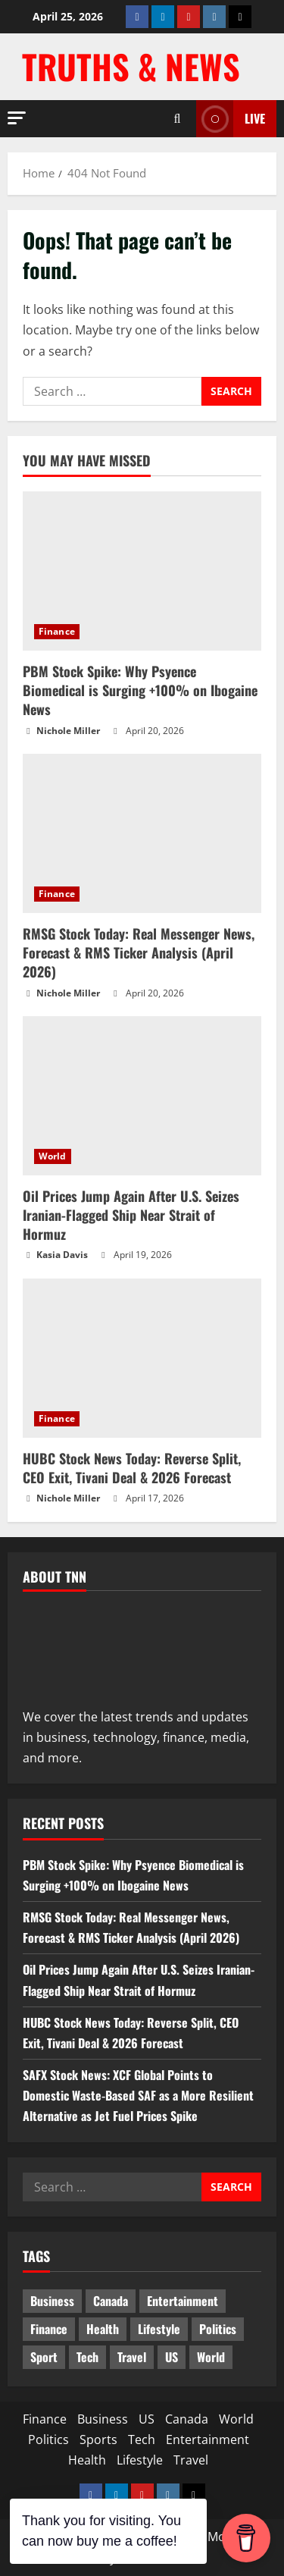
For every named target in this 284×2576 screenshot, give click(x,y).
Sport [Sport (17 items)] (44, 2357)
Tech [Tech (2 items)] (87, 2357)
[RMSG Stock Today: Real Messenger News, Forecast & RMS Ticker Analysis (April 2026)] (142, 833)
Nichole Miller (68, 730)
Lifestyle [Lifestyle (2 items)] (159, 2329)
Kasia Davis (62, 1254)
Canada (186, 2419)
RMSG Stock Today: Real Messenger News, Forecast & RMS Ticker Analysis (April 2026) (138, 952)
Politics (48, 2439)
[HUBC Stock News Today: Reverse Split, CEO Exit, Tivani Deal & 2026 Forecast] (142, 1358)
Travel (190, 2460)
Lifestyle (140, 2460)
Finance (57, 631)
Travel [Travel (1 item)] (131, 2357)
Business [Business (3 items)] (52, 2301)
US (146, 2419)
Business (102, 2419)
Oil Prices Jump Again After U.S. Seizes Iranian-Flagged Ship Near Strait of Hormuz (131, 1215)
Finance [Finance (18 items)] (48, 2329)
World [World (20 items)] (211, 2357)
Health (87, 2460)
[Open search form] (177, 118)
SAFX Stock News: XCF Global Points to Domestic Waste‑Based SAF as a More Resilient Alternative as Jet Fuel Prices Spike (138, 2095)
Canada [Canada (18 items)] (110, 2301)
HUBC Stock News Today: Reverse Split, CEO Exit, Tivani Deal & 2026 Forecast (132, 1467)
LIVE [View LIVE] (230, 118)
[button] (17, 117)
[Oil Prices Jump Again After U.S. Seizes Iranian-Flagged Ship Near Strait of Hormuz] (142, 1095)
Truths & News (131, 66)
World (53, 1156)
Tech (141, 2439)
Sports (98, 2439)
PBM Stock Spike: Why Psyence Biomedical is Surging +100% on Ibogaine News (140, 690)
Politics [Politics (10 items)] (217, 2329)
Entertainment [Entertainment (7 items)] (182, 2301)
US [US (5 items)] (171, 2357)
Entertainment (207, 2439)
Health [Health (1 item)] (102, 2329)
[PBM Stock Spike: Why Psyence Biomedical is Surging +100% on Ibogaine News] (142, 571)
